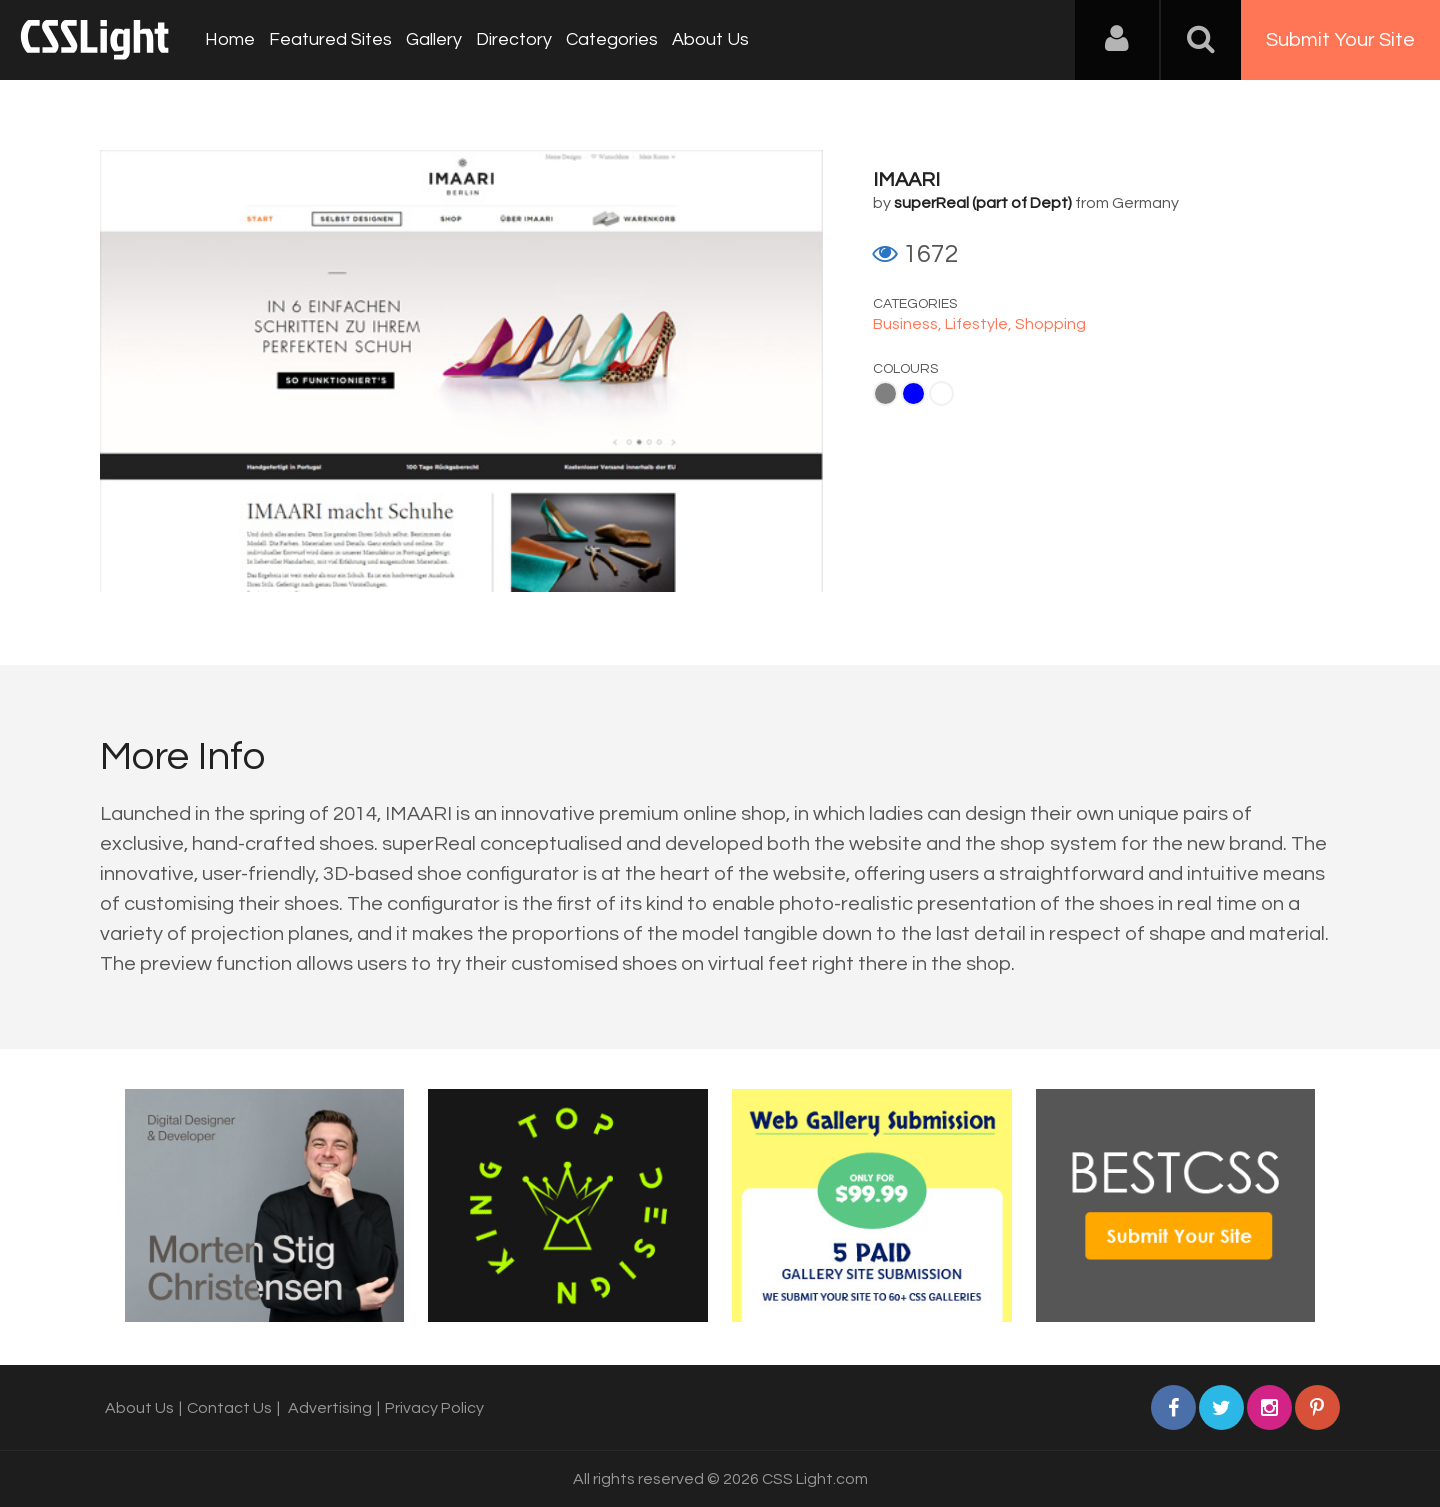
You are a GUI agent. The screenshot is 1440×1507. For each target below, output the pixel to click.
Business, (909, 324)
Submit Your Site (1340, 40)
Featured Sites (330, 39)
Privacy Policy (434, 1408)
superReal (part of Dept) (983, 203)
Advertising (330, 1408)
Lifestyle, (980, 324)
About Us (710, 39)
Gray (885, 393)
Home (230, 39)
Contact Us (229, 1408)
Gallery (434, 39)
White (941, 393)
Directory (514, 39)
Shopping (1050, 324)
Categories (612, 39)
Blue (913, 393)
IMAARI (906, 180)
